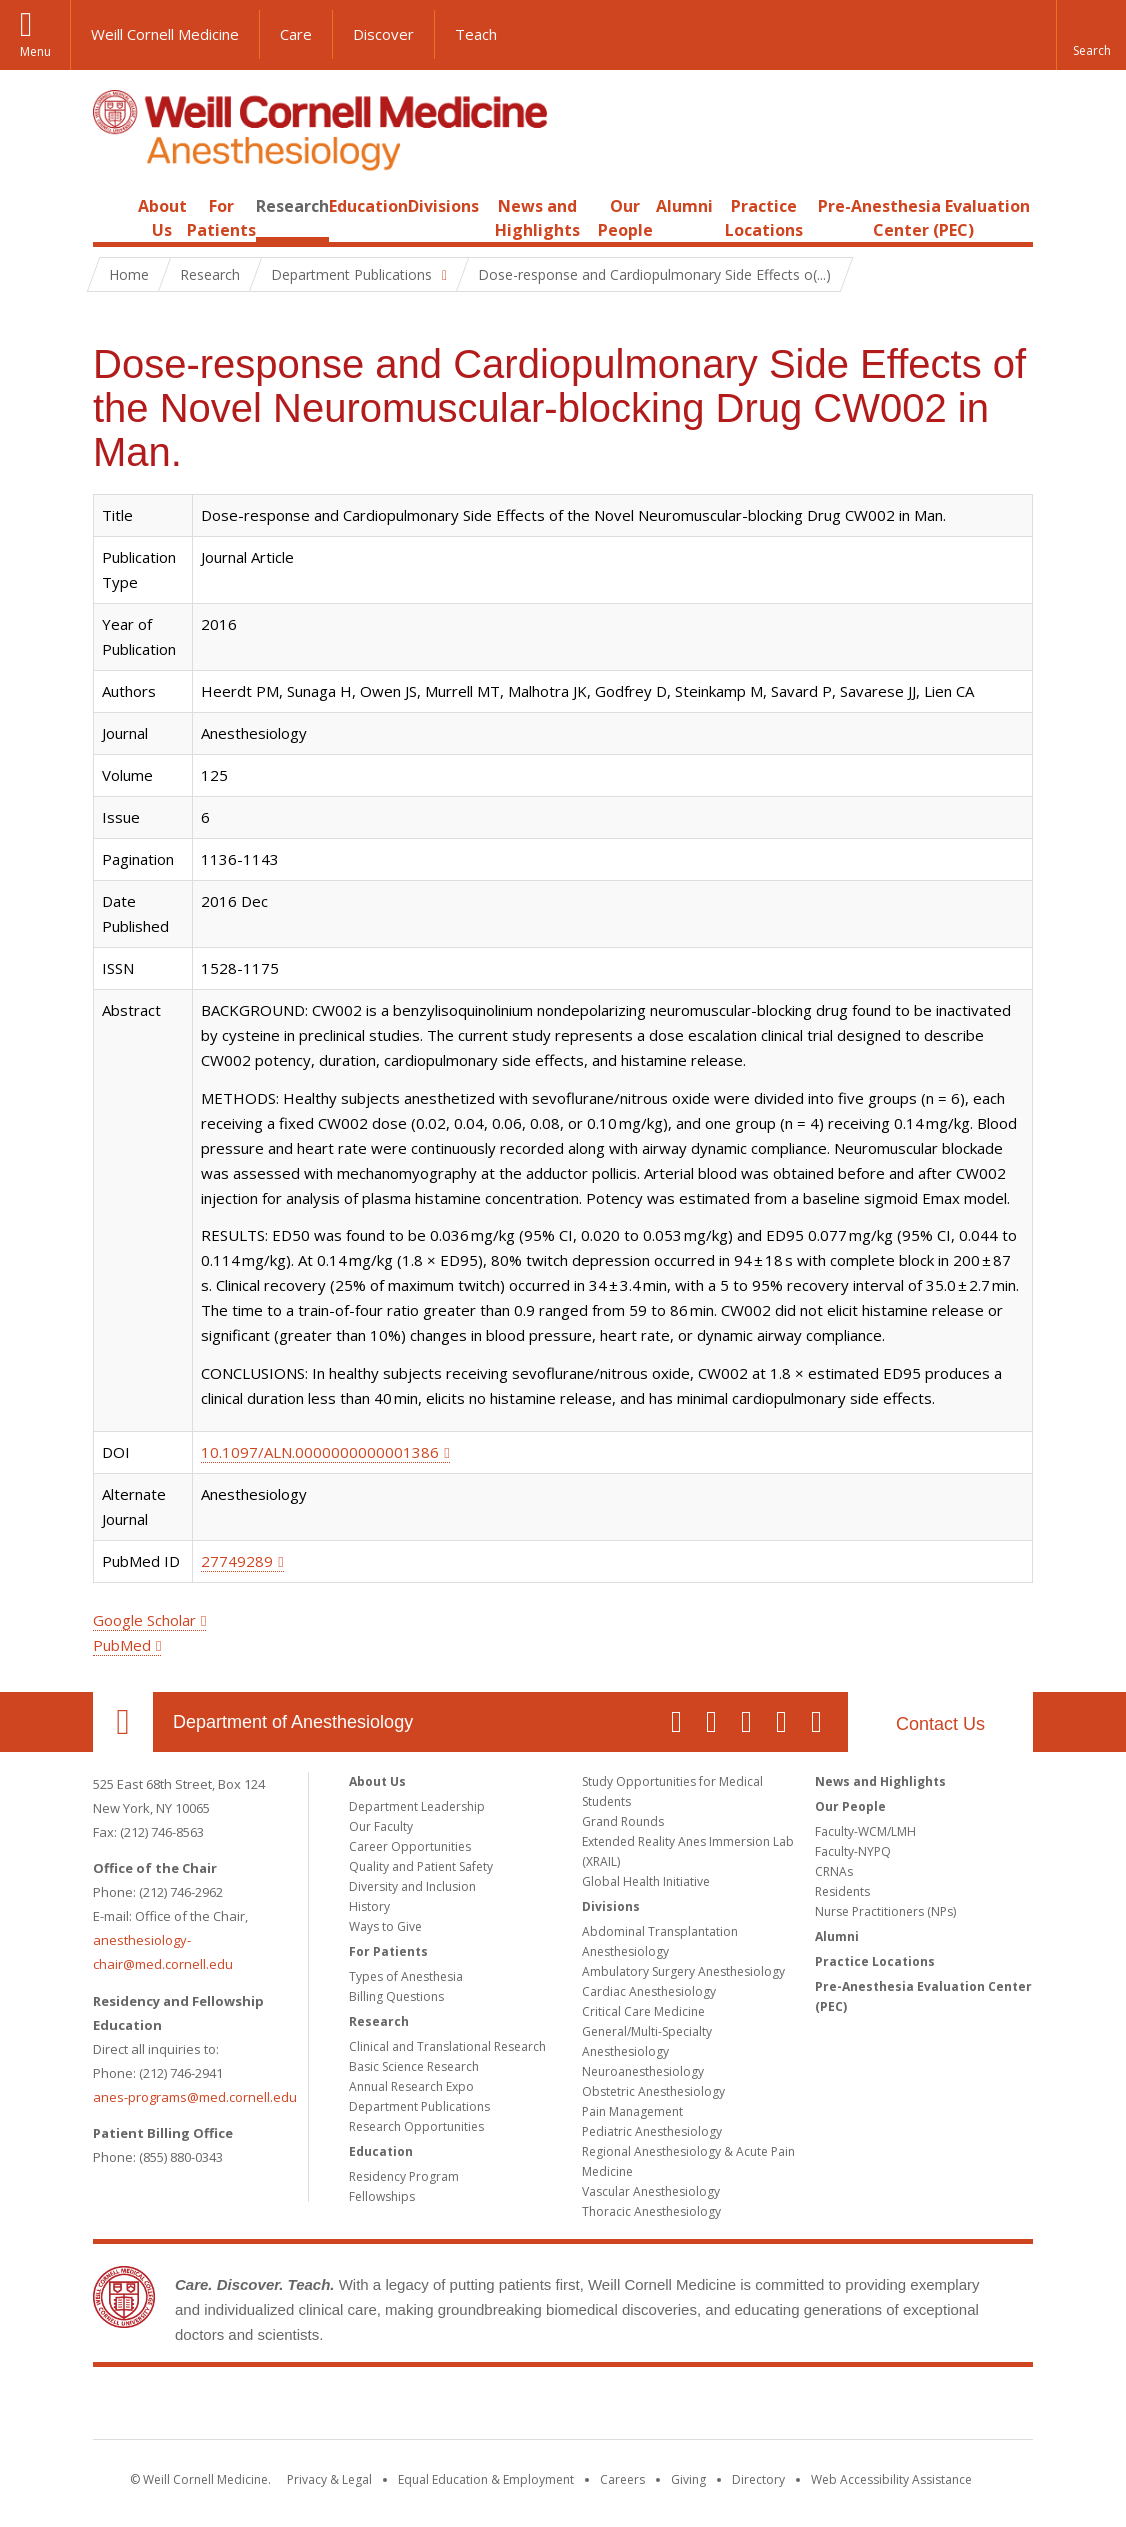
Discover (383, 34)
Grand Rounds (623, 1821)
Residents (842, 1891)
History (369, 1906)
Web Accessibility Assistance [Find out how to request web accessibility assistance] (891, 2479)
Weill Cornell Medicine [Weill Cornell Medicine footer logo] (563, 2407)
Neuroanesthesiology (643, 2071)
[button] (1091, 35)
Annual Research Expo (411, 2086)
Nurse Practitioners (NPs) (885, 1911)
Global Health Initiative (646, 1881)
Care (296, 34)
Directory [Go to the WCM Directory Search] (758, 2479)
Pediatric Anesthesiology (652, 2131)
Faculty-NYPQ (853, 1851)
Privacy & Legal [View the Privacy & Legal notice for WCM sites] (329, 2479)
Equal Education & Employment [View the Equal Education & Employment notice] (486, 2479)
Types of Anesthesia (406, 1976)
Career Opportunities (410, 1846)
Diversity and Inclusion (412, 1886)
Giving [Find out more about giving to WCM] (688, 2479)
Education (368, 206)
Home (115, 206)
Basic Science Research (414, 2066)
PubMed (122, 1645)
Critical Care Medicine (643, 2011)
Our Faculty (381, 1826)
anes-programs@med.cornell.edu (195, 2097)
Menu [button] (35, 51)
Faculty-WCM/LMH (865, 1831)
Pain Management (632, 2111)
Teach (476, 34)
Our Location (123, 1722)
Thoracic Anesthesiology (651, 2211)
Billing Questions (396, 1996)
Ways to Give (385, 1926)
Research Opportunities (416, 2126)
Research (292, 206)
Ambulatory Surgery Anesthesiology (683, 1971)
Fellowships (382, 2196)
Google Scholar (144, 1620)
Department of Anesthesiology (293, 1722)
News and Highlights (880, 1781)
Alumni (684, 206)
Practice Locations (875, 1961)
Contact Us (940, 1724)
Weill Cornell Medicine (165, 34)
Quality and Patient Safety (421, 1866)
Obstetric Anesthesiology (653, 2091)
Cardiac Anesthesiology (649, 1991)
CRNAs (834, 1871)
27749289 (237, 1561)
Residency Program (404, 2176)
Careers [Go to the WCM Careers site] (622, 2479)
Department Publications (419, 2106)
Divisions (443, 206)
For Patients (388, 1951)
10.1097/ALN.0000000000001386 (320, 1452)
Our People (850, 1806)
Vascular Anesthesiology (651, 2191)
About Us (377, 1781)
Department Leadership (417, 1806)
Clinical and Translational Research (447, 2046)
